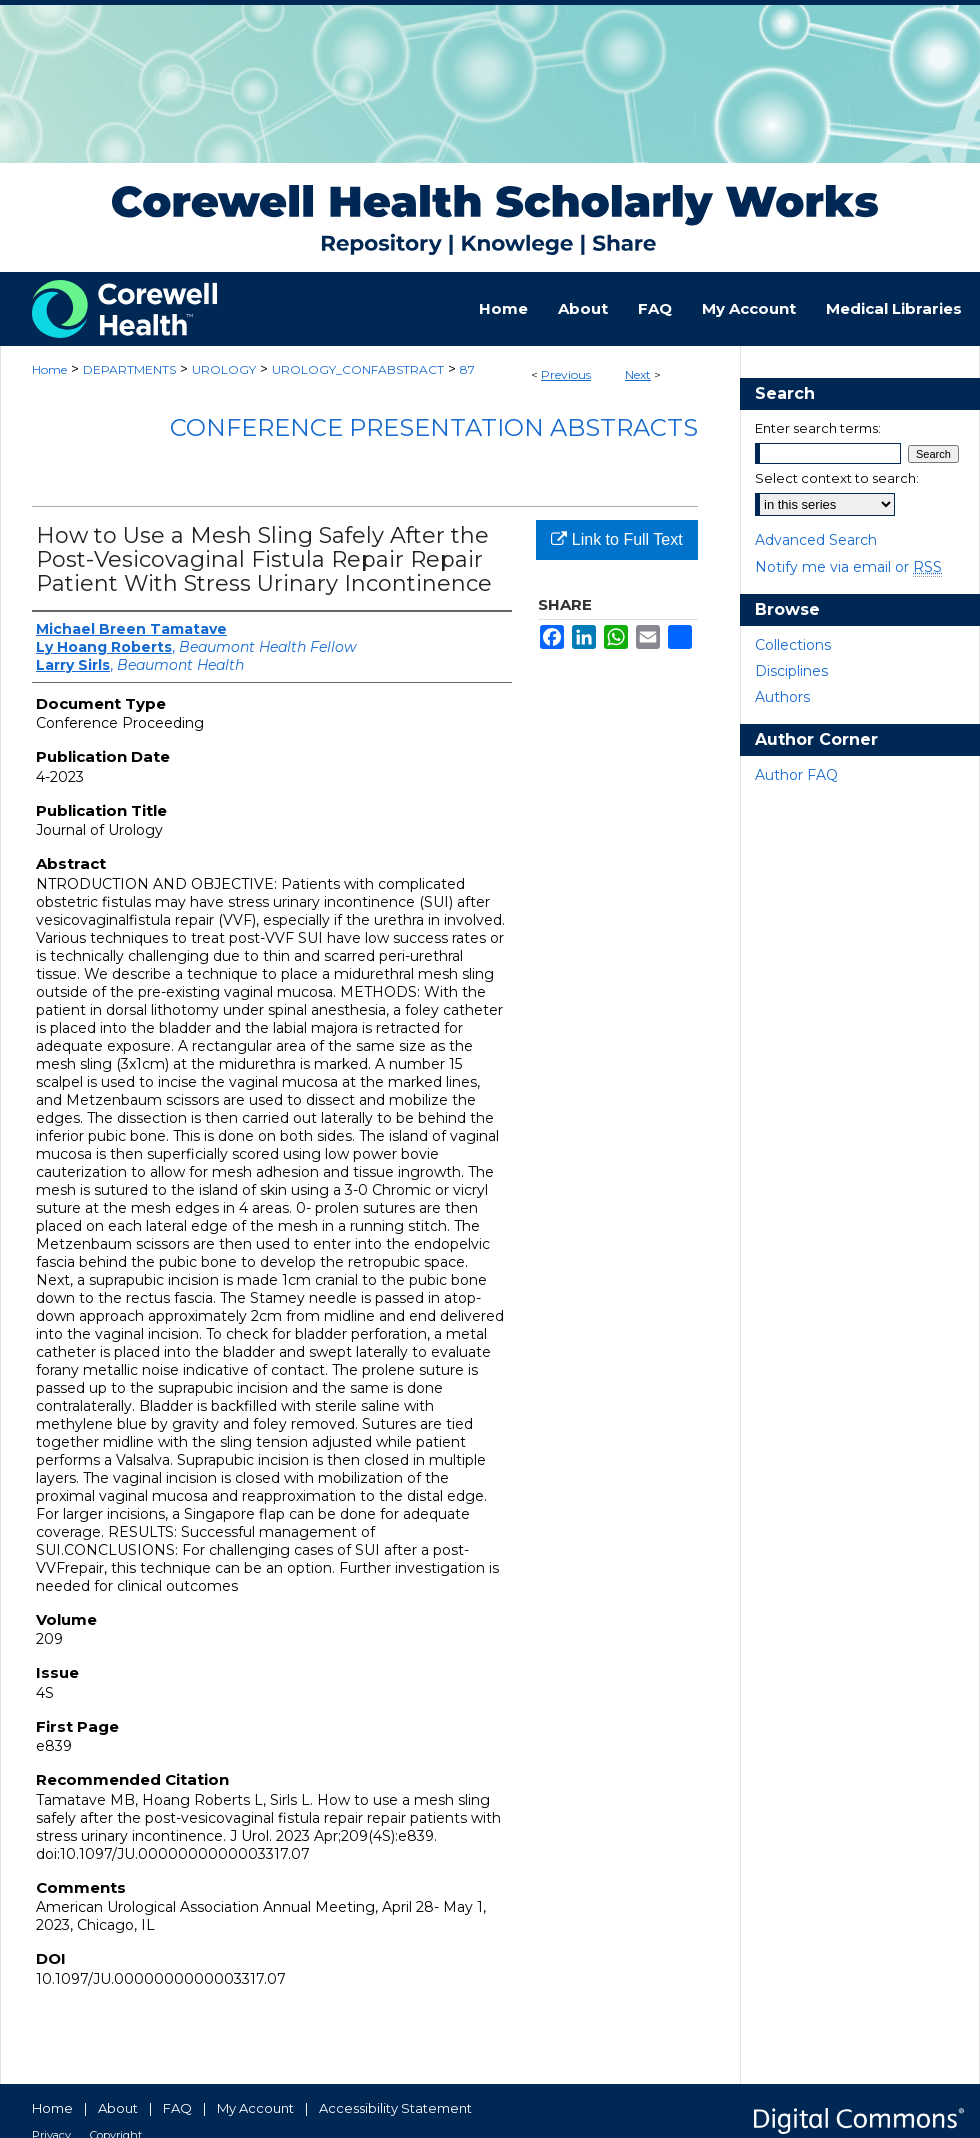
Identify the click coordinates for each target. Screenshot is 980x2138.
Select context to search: (837, 478)
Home (49, 369)
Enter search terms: (818, 428)
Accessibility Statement (395, 2108)
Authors (782, 697)
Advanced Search (816, 540)
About (118, 2108)
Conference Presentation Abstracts (434, 427)
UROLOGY (224, 369)
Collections (793, 645)
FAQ (177, 2108)
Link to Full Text (616, 539)
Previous (566, 374)
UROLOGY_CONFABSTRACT (358, 369)
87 (467, 369)
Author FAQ (796, 775)
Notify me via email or (848, 567)
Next (638, 374)
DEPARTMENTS (129, 369)
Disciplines (791, 671)
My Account (255, 2108)
